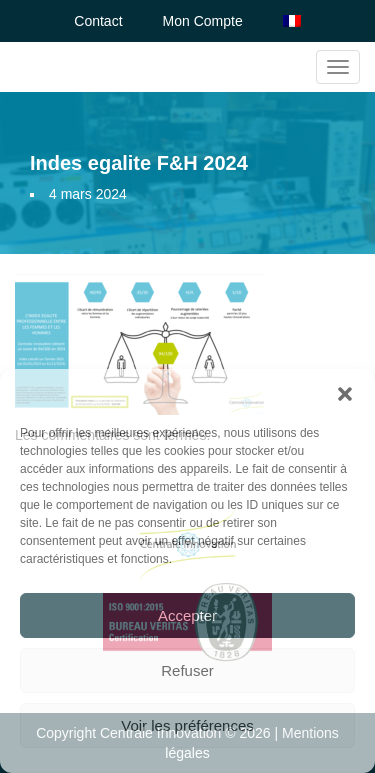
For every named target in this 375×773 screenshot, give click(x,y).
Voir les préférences (187, 725)
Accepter (187, 615)
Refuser (187, 670)
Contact (98, 21)
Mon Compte (203, 21)
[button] (345, 394)
